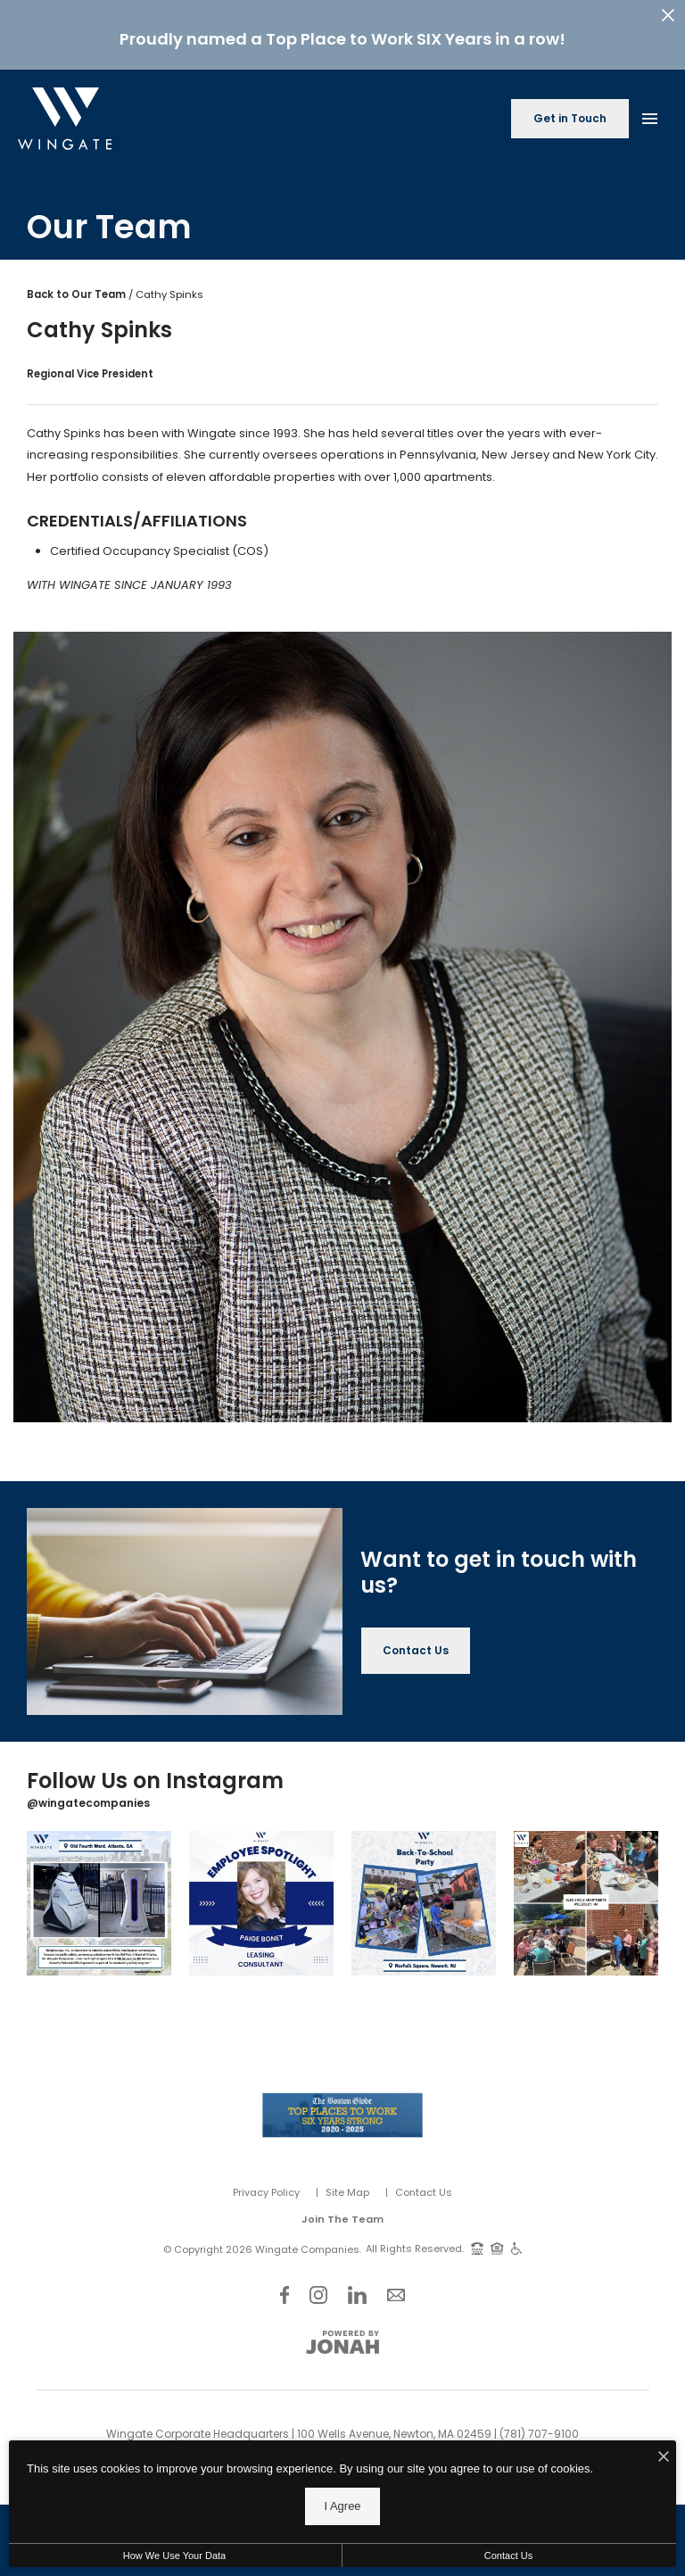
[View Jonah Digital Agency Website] (342, 2342)
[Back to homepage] (64, 118)
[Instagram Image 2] (261, 1903)
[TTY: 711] (477, 2248)
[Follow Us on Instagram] (318, 2294)
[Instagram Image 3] (423, 1903)
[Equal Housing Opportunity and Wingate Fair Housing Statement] (497, 2248)
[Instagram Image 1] (99, 1903)
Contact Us (423, 2192)
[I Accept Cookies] (663, 2497)
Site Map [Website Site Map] (347, 2192)
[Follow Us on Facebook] (284, 2294)
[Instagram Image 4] (586, 1903)
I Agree (342, 2545)
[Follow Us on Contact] (396, 2294)
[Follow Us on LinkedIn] (357, 2294)
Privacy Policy (266, 2192)
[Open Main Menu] (649, 115)
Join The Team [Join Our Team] (342, 2219)
